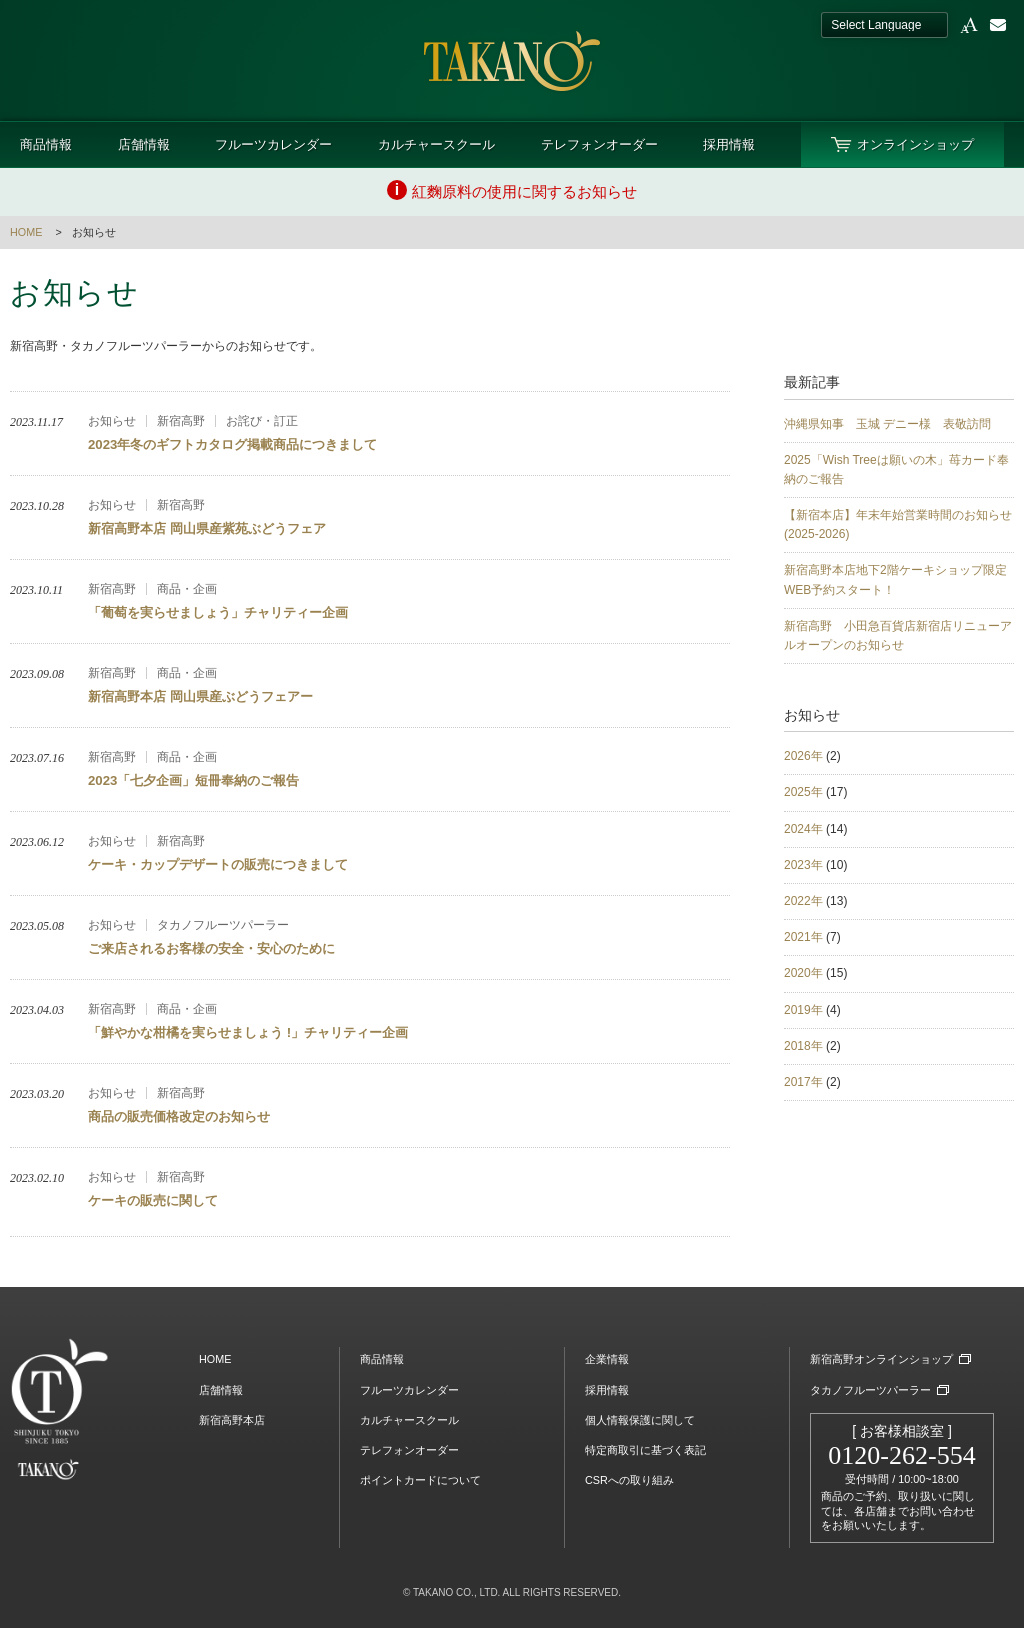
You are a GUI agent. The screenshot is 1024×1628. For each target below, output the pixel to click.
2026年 (803, 756)
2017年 (803, 1082)
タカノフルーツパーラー (870, 1390)
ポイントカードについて (420, 1480)
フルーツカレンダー (273, 144)
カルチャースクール (436, 144)
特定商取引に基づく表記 (645, 1450)
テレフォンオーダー (599, 144)
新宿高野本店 (232, 1420)
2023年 (803, 865)
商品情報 (46, 144)
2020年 (803, 973)
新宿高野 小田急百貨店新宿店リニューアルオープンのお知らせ (898, 635)
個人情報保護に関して (640, 1420)
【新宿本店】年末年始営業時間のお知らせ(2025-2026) (898, 524)
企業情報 (607, 1359)
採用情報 (729, 144)
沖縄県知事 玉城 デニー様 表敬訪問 (887, 424)
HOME (26, 232)
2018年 (803, 1046)
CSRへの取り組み (629, 1480)
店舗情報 (144, 144)
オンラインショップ (915, 144)
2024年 (803, 829)
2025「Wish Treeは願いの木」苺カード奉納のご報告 (896, 469)
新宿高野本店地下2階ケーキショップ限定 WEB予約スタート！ (899, 579)
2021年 (803, 937)
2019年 (803, 1010)
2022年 (803, 901)
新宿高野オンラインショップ (881, 1359)
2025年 (803, 792)
